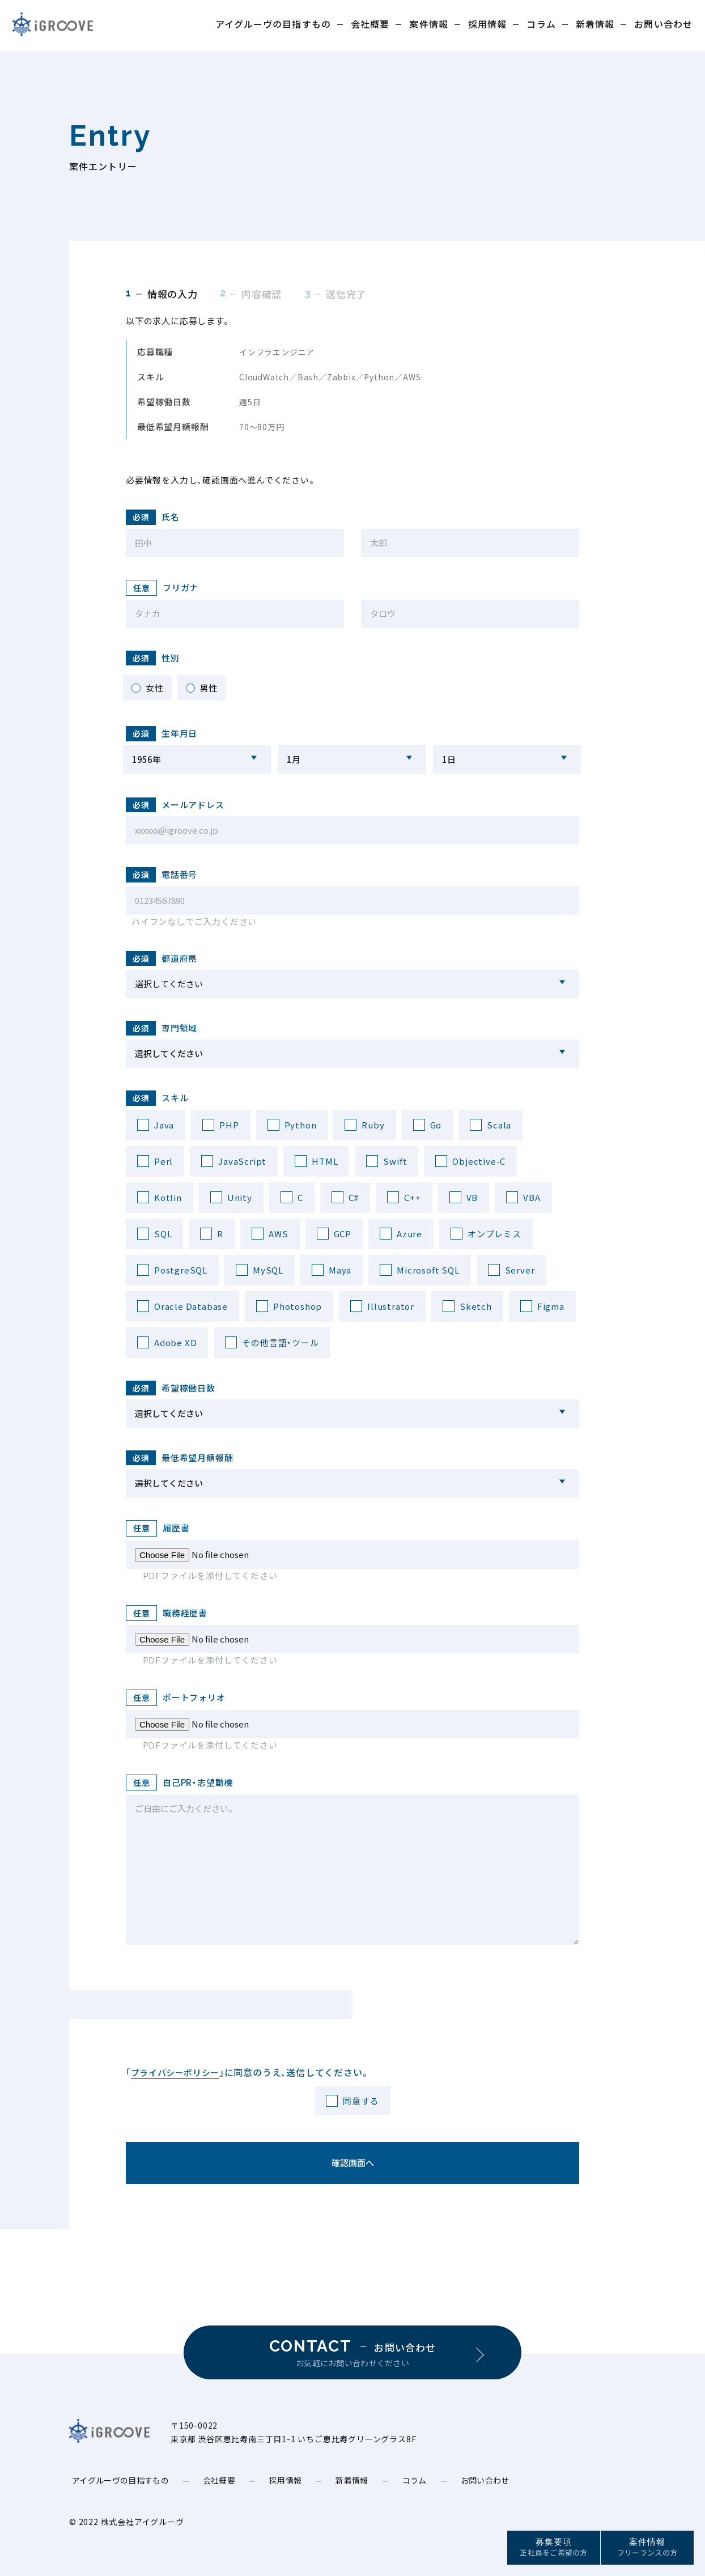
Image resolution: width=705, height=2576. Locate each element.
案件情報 (428, 24)
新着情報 (595, 24)
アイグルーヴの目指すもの (273, 24)
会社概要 (370, 24)
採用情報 (487, 24)
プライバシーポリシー (175, 2072)
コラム (540, 24)
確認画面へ (353, 2162)
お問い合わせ (663, 24)
